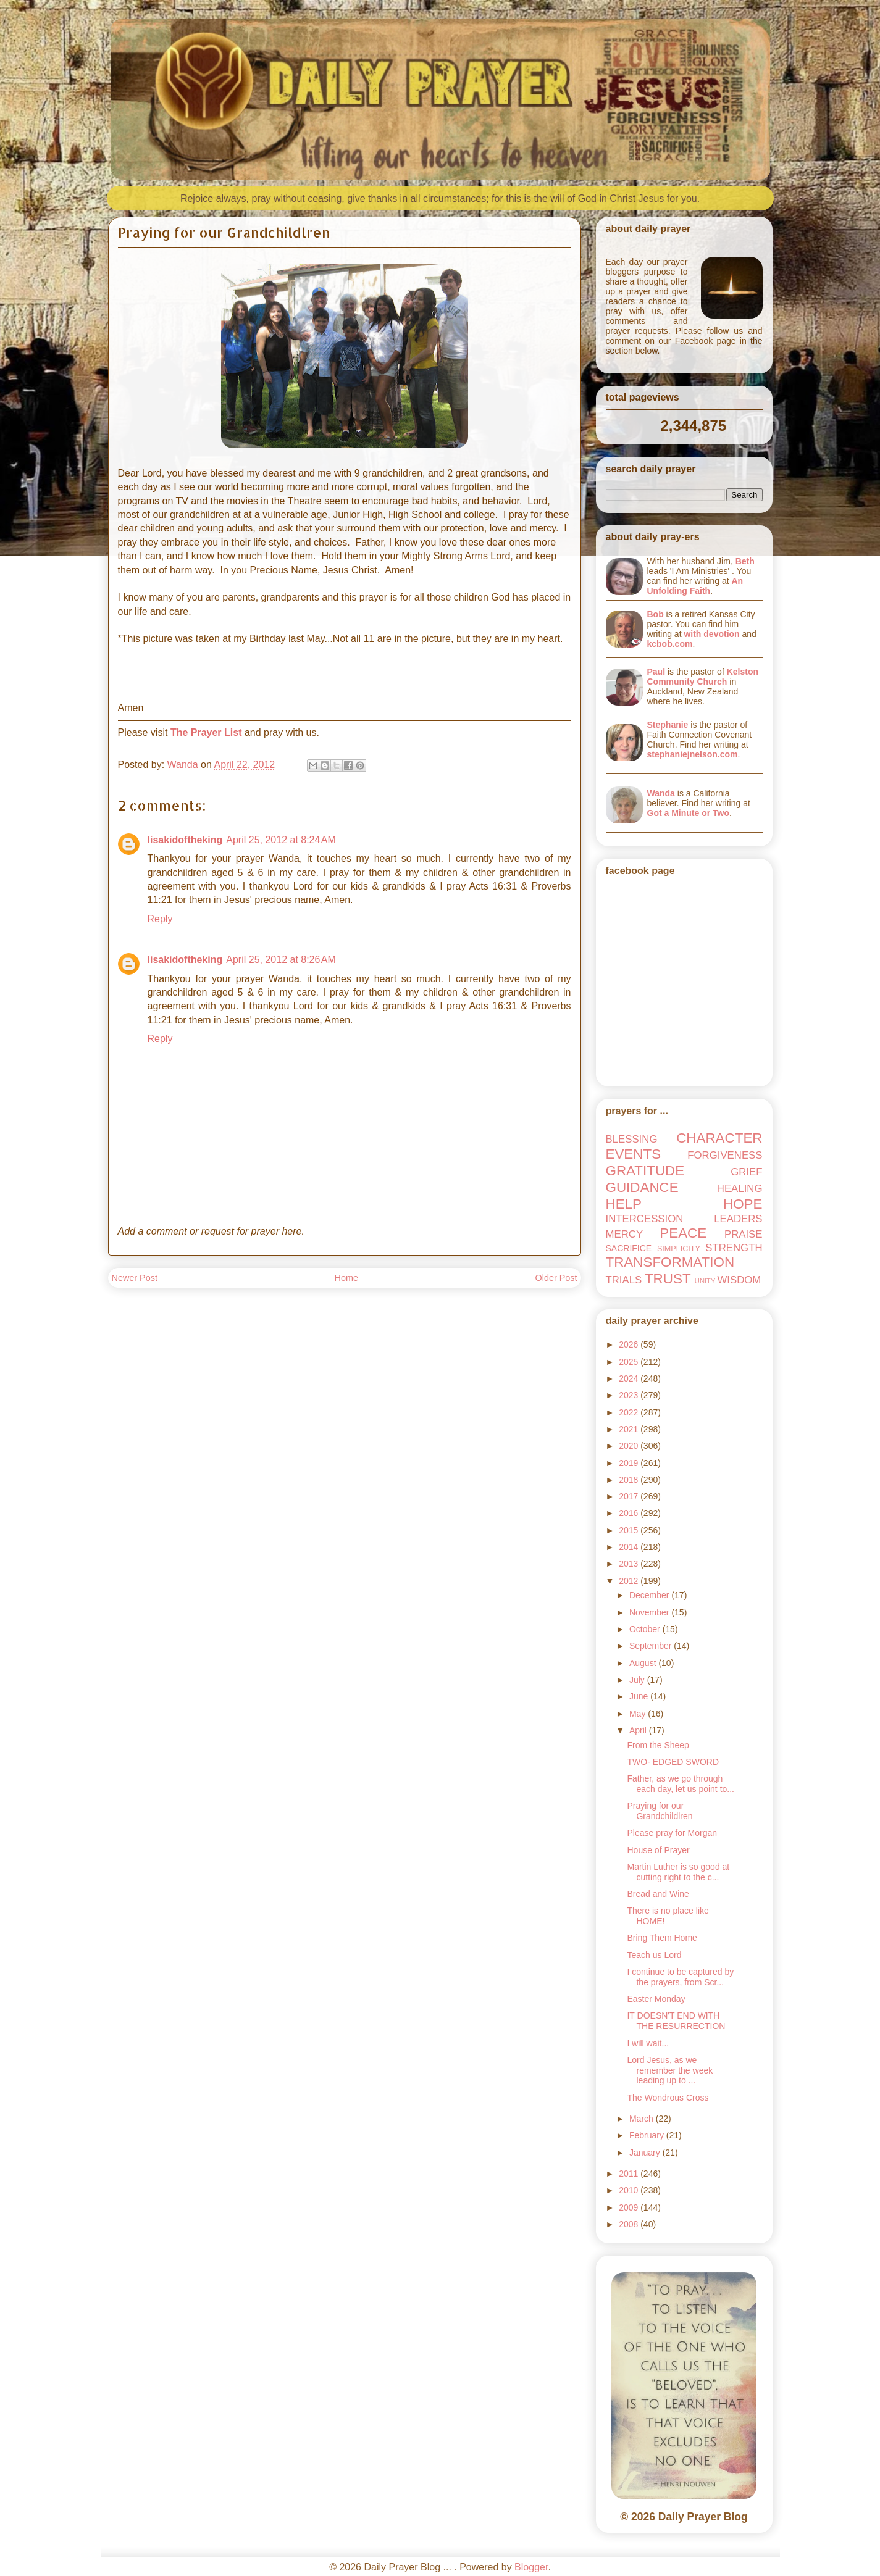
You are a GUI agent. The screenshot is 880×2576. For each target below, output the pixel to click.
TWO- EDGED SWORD (673, 1762)
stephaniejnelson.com (692, 754)
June (639, 1696)
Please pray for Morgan (672, 1833)
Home (346, 1278)
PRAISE (743, 1234)
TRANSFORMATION (670, 1262)
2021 (629, 1429)
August (643, 1663)
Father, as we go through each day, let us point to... (680, 1784)
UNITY (705, 1281)
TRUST (668, 1278)
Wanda (661, 793)
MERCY (624, 1234)
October (646, 1629)
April (639, 1730)
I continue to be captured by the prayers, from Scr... (680, 1977)
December (650, 1595)
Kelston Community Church (703, 676)
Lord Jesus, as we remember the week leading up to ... (670, 2070)
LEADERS (738, 1219)
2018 (629, 1480)
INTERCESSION (645, 1219)
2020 (629, 1446)
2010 (629, 2190)
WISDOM (739, 1280)
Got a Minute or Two (688, 813)
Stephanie (668, 725)
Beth (745, 561)
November (650, 1612)
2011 (629, 2173)
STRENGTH (733, 1248)
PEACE (683, 1233)
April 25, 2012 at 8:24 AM (280, 840)
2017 (629, 1496)
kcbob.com (670, 644)
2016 (629, 1513)
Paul (656, 672)
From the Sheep (658, 1745)
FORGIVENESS (724, 1155)
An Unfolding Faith (695, 586)
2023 (629, 1395)
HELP (624, 1204)
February (647, 2135)
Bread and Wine (658, 1894)
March (642, 2119)
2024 (629, 1378)
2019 (629, 1463)
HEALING (740, 1188)
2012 (629, 1581)
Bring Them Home (662, 1938)
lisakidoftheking (185, 840)
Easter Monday (656, 1999)
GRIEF (746, 1172)
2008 (629, 2224)
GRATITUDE (645, 1170)
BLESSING (632, 1139)
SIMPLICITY (678, 1248)
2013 (629, 1564)
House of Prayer (658, 1850)
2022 (629, 1412)
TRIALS (624, 1280)
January (646, 2152)
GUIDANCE (642, 1187)
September (651, 1646)
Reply (160, 919)
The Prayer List (206, 732)
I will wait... (648, 2043)
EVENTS (633, 1154)
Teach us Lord (654, 1955)
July (638, 1680)
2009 (629, 2207)
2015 (629, 1530)
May (638, 1714)
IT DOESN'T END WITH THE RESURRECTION (676, 2021)
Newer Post (134, 1278)
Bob (655, 614)
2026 (629, 1344)
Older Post (556, 1278)
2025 (629, 1362)
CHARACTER (719, 1138)
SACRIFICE (629, 1248)
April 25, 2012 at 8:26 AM (280, 959)
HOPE (742, 1204)
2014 (629, 1547)
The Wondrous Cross (667, 2098)
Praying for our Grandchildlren (659, 1811)
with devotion (711, 634)
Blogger (531, 2567)
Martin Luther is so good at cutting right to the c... (678, 1872)
